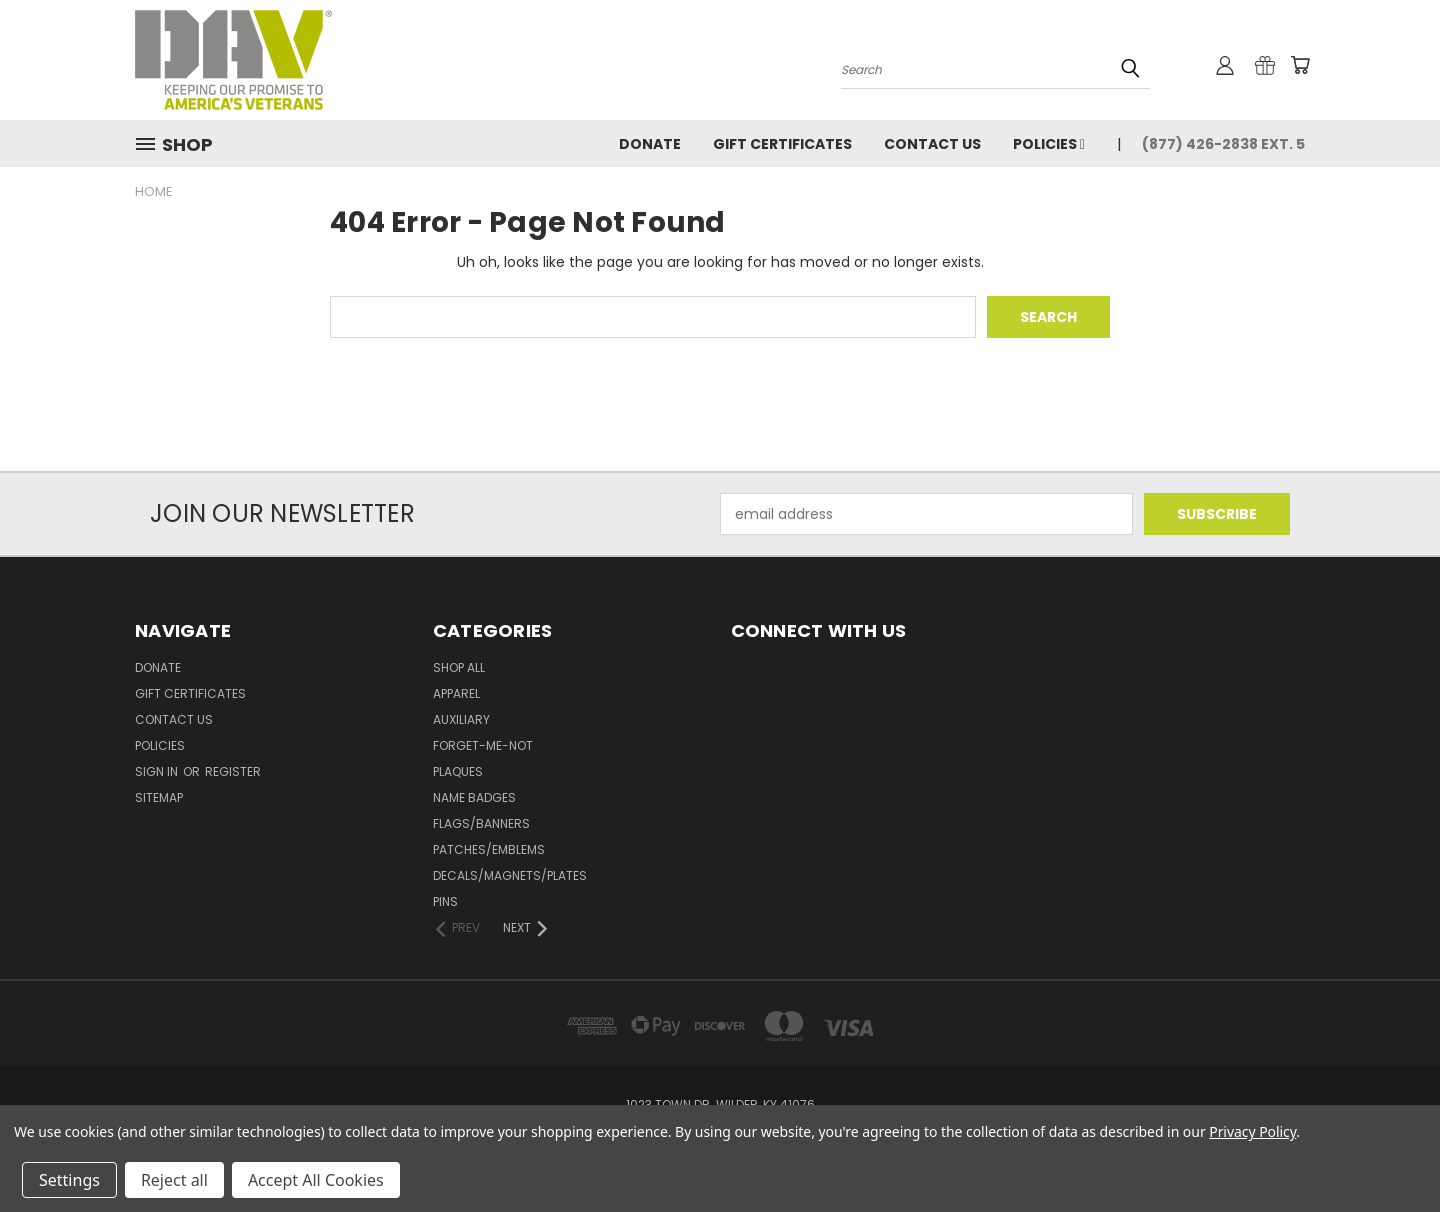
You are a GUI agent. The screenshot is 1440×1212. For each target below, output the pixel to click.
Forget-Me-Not (483, 745)
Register (233, 771)
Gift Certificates (782, 144)
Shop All (459, 667)
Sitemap (159, 797)
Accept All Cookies (316, 1180)
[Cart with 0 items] (1300, 65)
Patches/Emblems (489, 849)
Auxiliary (461, 719)
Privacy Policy (1252, 1131)
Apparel (456, 693)
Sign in (158, 771)
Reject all (174, 1180)
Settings (69, 1180)
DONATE (650, 144)
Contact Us (932, 144)
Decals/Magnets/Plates (510, 875)
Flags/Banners (481, 823)
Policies (1049, 144)
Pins (445, 901)
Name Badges (474, 797)
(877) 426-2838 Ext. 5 (1223, 144)
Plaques (458, 771)
